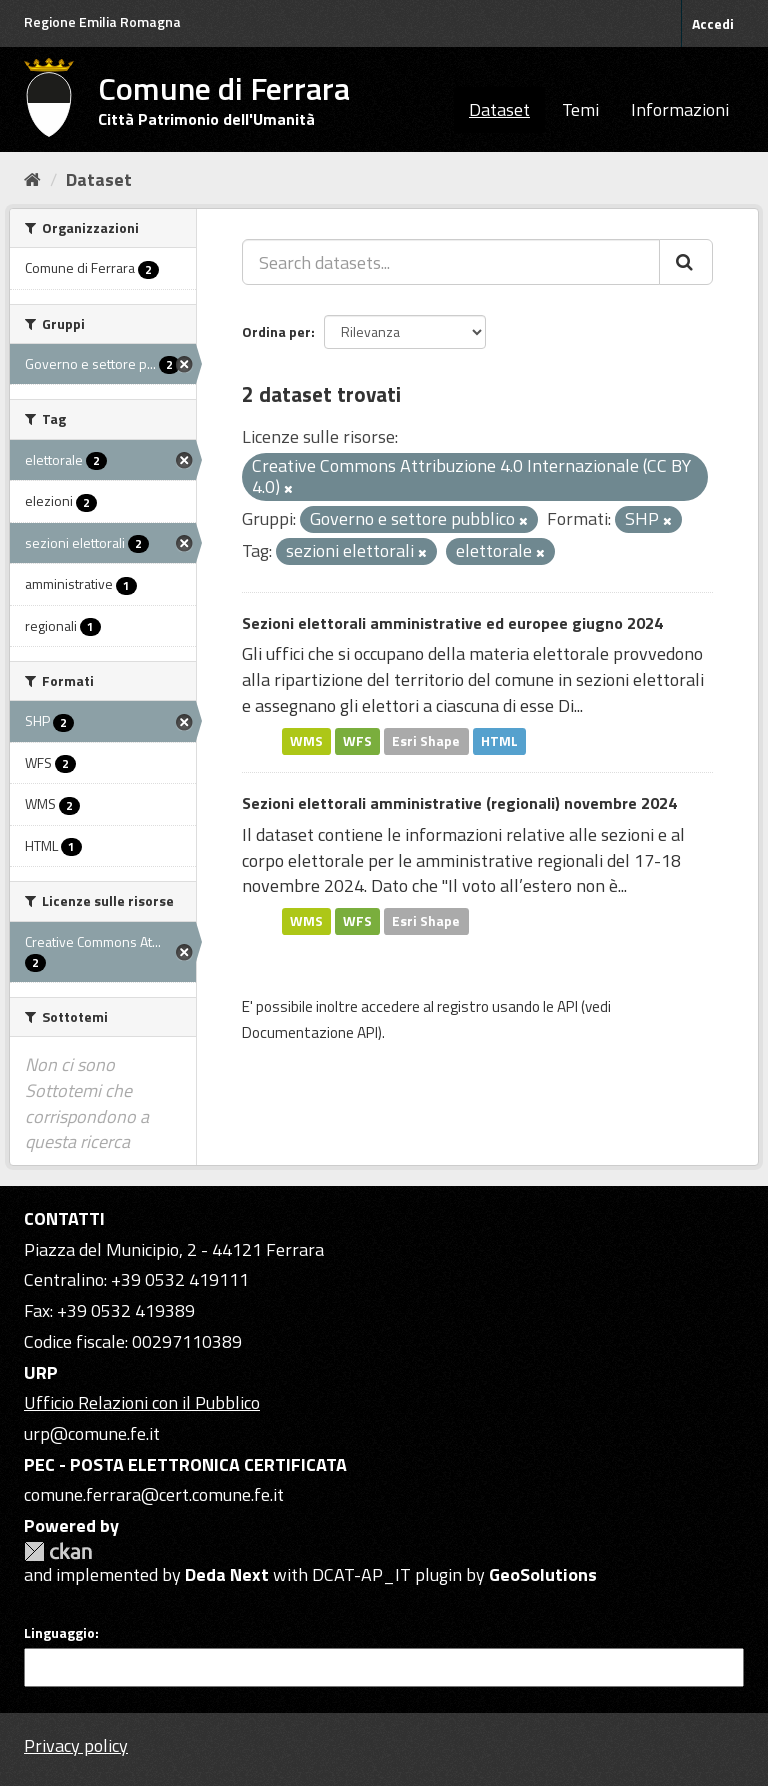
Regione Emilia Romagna (102, 21)
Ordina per (276, 331)
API (567, 1006)
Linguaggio (59, 1633)
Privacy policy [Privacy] (76, 1745)
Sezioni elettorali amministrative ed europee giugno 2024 (452, 623)
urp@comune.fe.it (92, 1433)
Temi (580, 109)
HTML (499, 741)
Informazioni (680, 109)
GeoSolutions (543, 1574)
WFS (357, 741)
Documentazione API (310, 1032)
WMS (306, 741)
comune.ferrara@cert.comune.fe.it (154, 1494)
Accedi (713, 23)
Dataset (499, 109)
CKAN (58, 1551)
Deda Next (227, 1574)
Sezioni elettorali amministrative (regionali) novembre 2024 (459, 803)
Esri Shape (426, 741)
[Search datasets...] (451, 262)
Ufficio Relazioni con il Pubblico (142, 1402)
